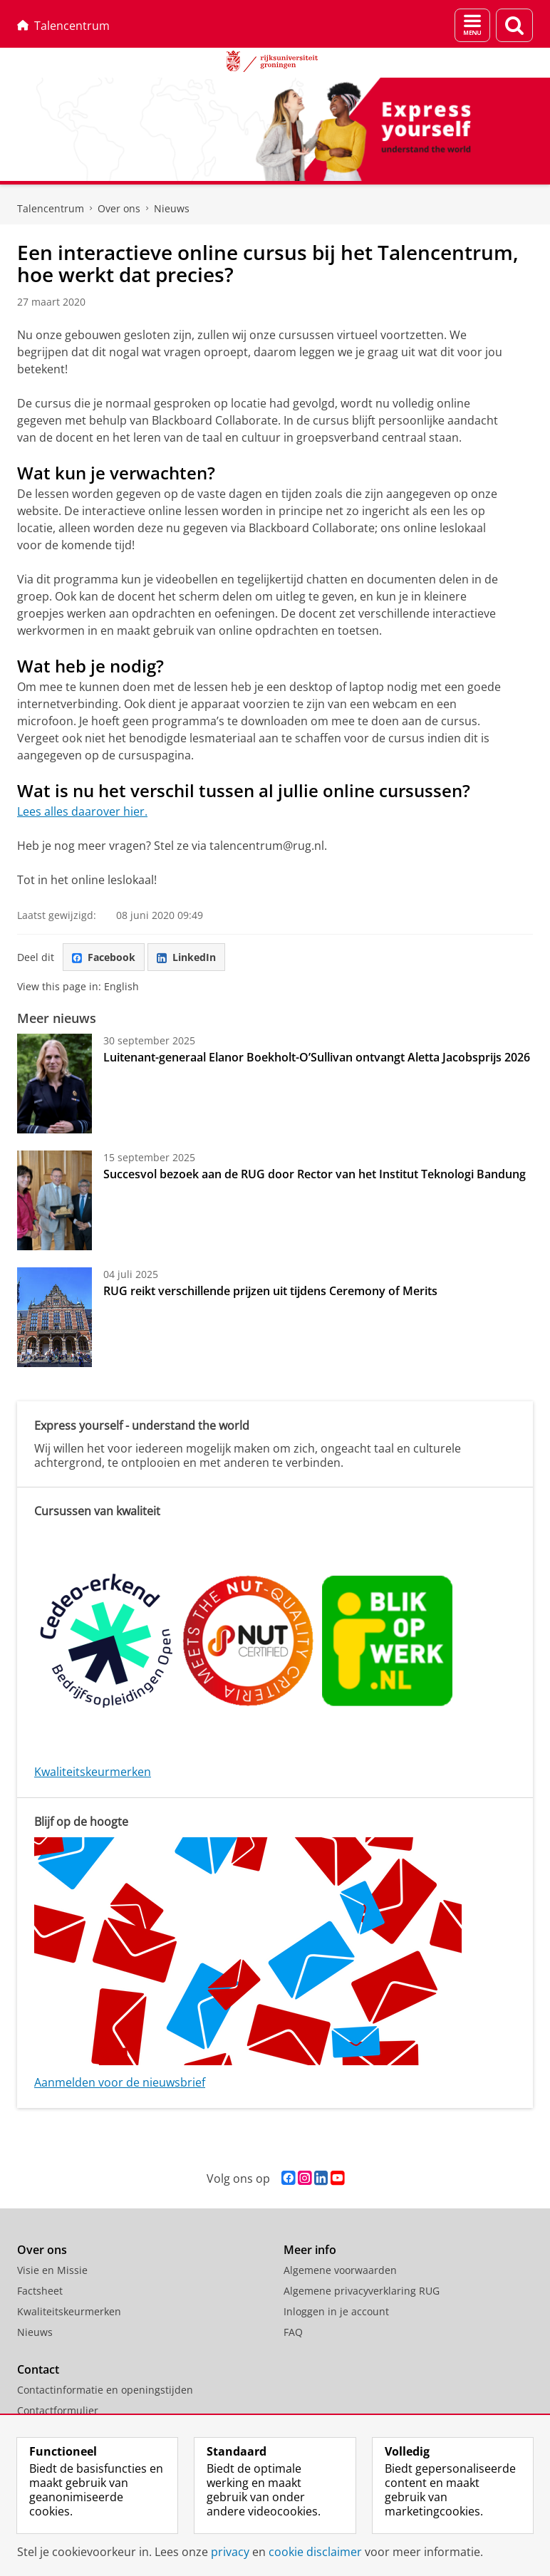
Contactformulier (57, 2410)
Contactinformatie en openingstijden (105, 2389)
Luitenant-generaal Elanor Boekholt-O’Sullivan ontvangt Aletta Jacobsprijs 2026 (316, 1057)
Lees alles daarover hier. (82, 811)
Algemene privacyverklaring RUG (362, 2290)
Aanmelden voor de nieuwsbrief (119, 2082)
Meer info (310, 2250)
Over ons (119, 208)
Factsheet (40, 2290)
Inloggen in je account (336, 2311)
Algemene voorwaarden (340, 2270)
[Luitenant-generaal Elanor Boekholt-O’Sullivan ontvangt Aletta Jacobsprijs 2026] (54, 1083)
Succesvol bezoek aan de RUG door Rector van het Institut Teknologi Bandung (314, 1174)
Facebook (103, 957)
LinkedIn (186, 957)
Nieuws (172, 208)
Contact (38, 2369)
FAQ (293, 2332)
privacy (230, 2552)
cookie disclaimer (315, 2552)
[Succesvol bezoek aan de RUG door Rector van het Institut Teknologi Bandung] (54, 1200)
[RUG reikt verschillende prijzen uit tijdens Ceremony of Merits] (54, 1317)
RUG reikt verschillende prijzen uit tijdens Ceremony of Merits (270, 1291)
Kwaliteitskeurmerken (92, 1772)
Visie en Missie (52, 2270)
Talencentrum (63, 25)
